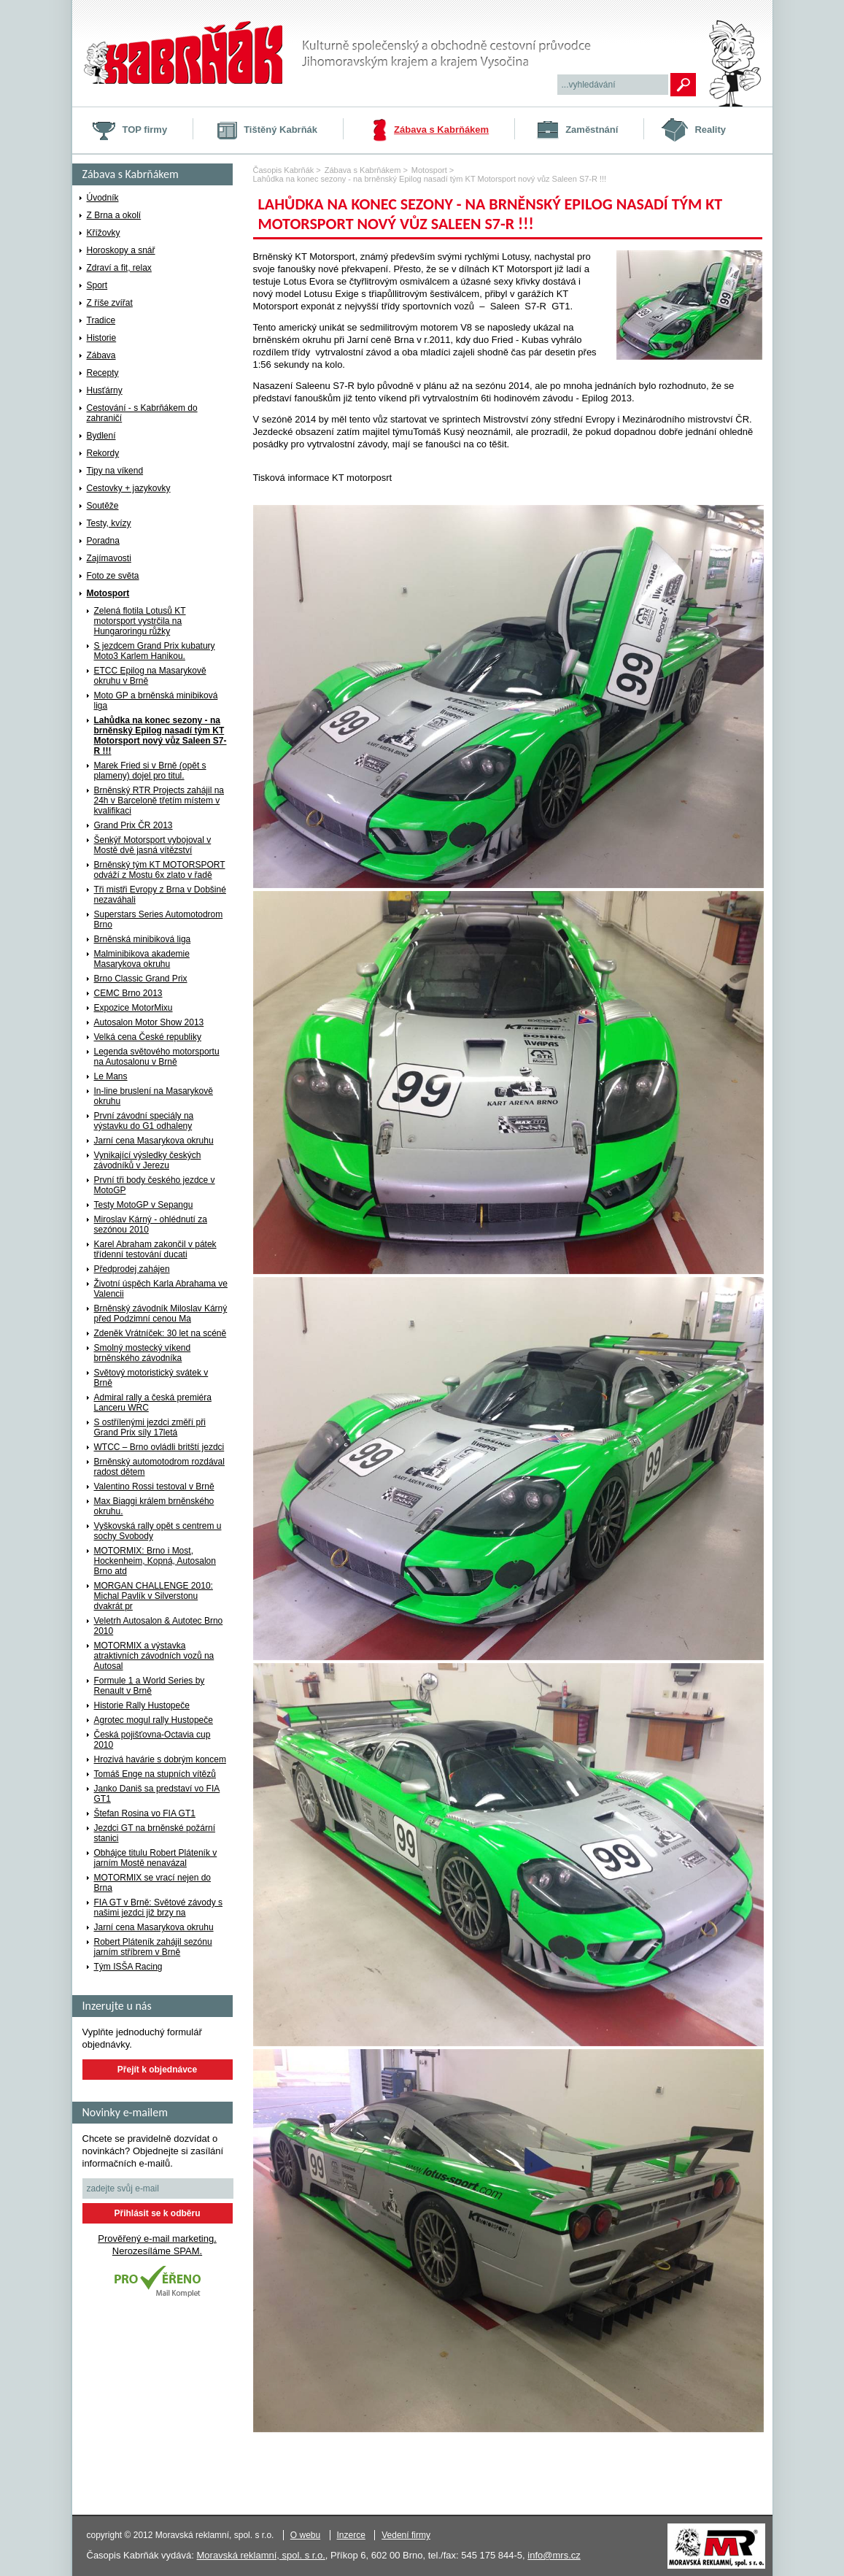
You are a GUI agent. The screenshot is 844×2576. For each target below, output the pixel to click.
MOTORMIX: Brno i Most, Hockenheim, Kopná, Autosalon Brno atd (155, 1561)
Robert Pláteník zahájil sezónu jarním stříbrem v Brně (153, 1947)
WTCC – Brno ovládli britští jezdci (159, 1447)
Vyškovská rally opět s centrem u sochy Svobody (158, 1531)
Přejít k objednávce (157, 2069)
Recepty (103, 373)
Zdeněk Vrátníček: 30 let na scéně (160, 1333)
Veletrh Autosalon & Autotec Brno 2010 (158, 1626)
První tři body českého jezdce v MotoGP (154, 1185)
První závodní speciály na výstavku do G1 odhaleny (144, 1121)
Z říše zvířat (110, 303)
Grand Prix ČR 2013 (133, 825)
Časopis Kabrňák (283, 170)
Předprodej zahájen (132, 1269)
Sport (97, 285)
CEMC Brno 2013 (128, 993)
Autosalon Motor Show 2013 (149, 1022)
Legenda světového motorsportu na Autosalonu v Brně (157, 1056)
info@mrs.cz (553, 2555)
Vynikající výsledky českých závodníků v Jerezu (147, 1160)
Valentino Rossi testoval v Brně (154, 1486)
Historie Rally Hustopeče (142, 1705)
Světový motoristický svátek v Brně (151, 1378)
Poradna (103, 541)
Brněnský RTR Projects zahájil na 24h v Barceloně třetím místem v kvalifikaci (159, 800)
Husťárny (105, 390)
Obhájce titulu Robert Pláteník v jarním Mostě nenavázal (155, 1858)
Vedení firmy (406, 2535)
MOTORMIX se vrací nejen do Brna (153, 1883)
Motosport (108, 593)
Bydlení (101, 436)
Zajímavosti (109, 558)
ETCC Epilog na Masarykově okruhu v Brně (150, 676)
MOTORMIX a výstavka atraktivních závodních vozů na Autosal (154, 1655)
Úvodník (103, 198)
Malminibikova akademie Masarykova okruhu (142, 959)
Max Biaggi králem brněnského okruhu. (154, 1506)
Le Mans (111, 1076)
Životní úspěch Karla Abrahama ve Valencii (161, 1289)
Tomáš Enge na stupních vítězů (155, 1774)
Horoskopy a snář (121, 250)
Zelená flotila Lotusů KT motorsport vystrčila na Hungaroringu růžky (140, 621)
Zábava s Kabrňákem (441, 129)
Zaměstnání (591, 129)
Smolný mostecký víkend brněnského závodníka (142, 1353)
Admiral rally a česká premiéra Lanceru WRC (153, 1402)
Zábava (101, 355)
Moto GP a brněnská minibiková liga (156, 700)
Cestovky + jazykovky (129, 488)
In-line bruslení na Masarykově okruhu (153, 1096)
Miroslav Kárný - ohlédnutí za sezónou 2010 (150, 1224)
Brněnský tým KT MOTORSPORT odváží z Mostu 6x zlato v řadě (159, 870)
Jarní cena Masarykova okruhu (154, 1140)
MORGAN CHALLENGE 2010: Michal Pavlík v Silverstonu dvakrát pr (153, 1596)
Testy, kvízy (109, 523)
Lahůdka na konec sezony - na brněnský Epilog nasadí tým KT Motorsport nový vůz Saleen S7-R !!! (160, 735)
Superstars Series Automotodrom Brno (158, 919)
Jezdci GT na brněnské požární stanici (155, 1833)
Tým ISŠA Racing (128, 1967)
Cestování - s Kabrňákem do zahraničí (142, 413)
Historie (102, 338)
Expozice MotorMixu (133, 1008)
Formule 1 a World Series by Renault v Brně (149, 1685)
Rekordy (103, 453)
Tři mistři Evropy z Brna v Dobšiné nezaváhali (160, 894)
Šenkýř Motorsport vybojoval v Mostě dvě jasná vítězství (153, 845)
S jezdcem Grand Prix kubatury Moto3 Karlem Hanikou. (154, 651)
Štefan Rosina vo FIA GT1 (144, 1813)
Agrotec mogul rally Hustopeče (153, 1720)
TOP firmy (145, 129)
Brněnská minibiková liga (142, 939)
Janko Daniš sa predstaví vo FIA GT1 (157, 1793)
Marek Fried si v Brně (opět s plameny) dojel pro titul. (150, 770)
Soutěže (103, 506)
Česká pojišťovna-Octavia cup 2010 (152, 1739)
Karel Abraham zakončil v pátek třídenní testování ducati (155, 1249)
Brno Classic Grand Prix (140, 978)
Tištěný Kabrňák (280, 129)
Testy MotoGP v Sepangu (143, 1205)
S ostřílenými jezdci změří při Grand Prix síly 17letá (150, 1427)
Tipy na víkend (115, 471)
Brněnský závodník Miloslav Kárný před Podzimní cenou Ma (161, 1313)
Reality (710, 129)
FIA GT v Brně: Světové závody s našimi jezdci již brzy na (158, 1907)
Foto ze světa (113, 576)
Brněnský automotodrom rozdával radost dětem (159, 1467)
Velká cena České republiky (147, 1037)
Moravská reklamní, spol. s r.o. (261, 2555)
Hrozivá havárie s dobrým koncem (160, 1759)
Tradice (101, 320)
